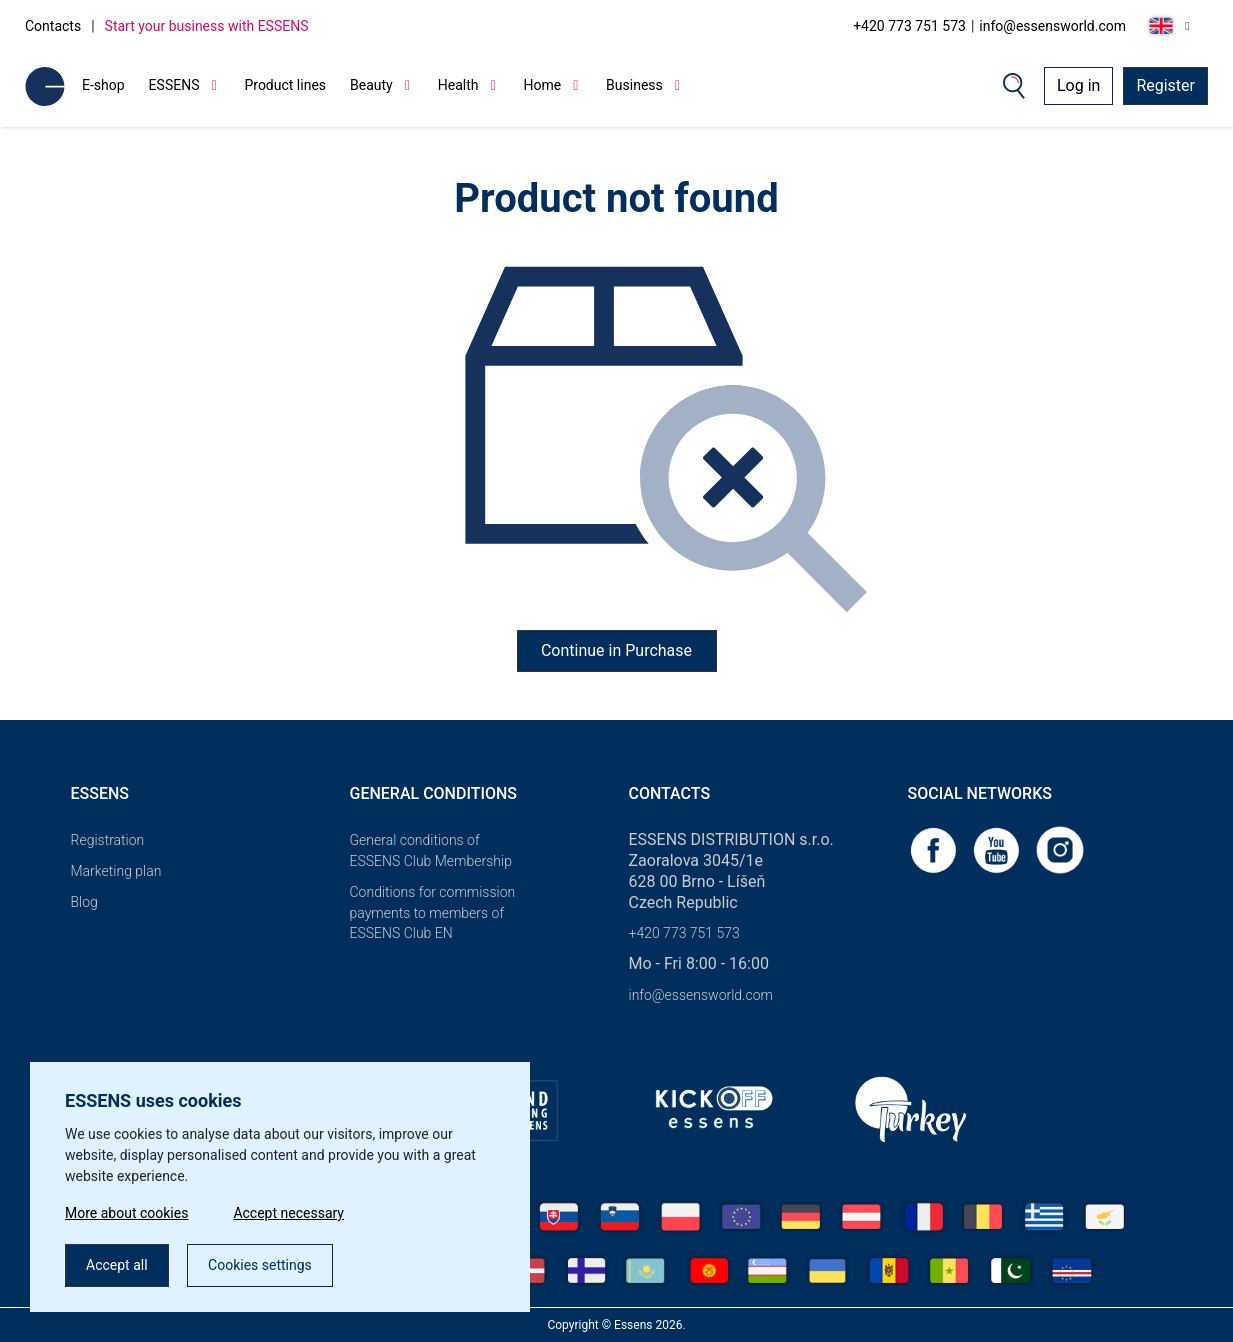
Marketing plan (116, 871)
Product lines (285, 85)
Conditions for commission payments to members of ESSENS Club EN (433, 913)
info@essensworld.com (1052, 26)
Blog (84, 902)
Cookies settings (260, 1265)
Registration (108, 840)
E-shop (103, 85)
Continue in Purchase (616, 650)
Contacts (53, 26)
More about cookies (126, 1213)
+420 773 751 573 (909, 26)
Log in (1078, 85)
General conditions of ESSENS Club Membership (431, 850)
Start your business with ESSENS (207, 26)
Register (1165, 85)
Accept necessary (288, 1213)
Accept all (117, 1265)
